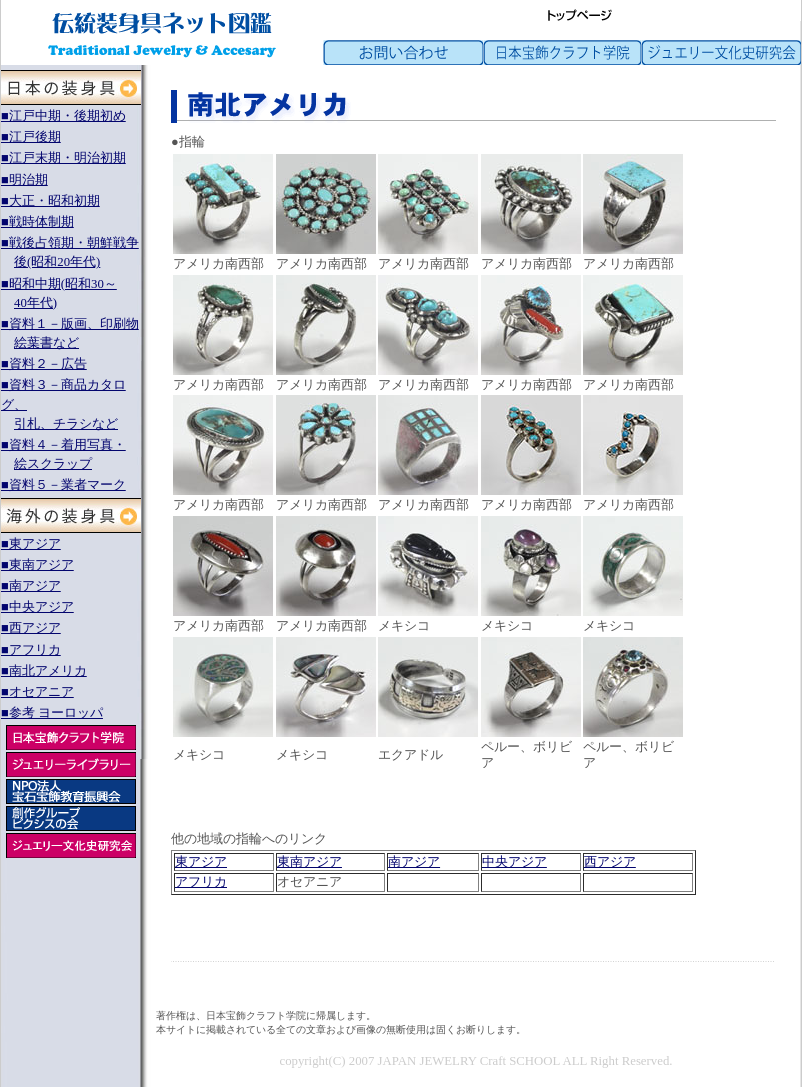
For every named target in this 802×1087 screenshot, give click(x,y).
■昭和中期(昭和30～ (59, 284)
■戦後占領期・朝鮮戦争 (70, 243)
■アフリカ (31, 650)
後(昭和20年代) (57, 262)
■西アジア (31, 628)
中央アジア (514, 862)
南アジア (414, 862)
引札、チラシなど (66, 424)
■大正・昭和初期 (50, 201)
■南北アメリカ (44, 671)
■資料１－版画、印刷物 (70, 324)
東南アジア (309, 862)
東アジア (201, 862)
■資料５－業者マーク (63, 485)
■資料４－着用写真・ (63, 445)
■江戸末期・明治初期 (63, 158)
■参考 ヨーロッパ (52, 713)
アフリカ (201, 882)
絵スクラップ (53, 464)
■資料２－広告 (44, 364)
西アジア (610, 862)
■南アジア (31, 586)
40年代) (35, 303)
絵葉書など (46, 343)
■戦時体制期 (37, 222)
